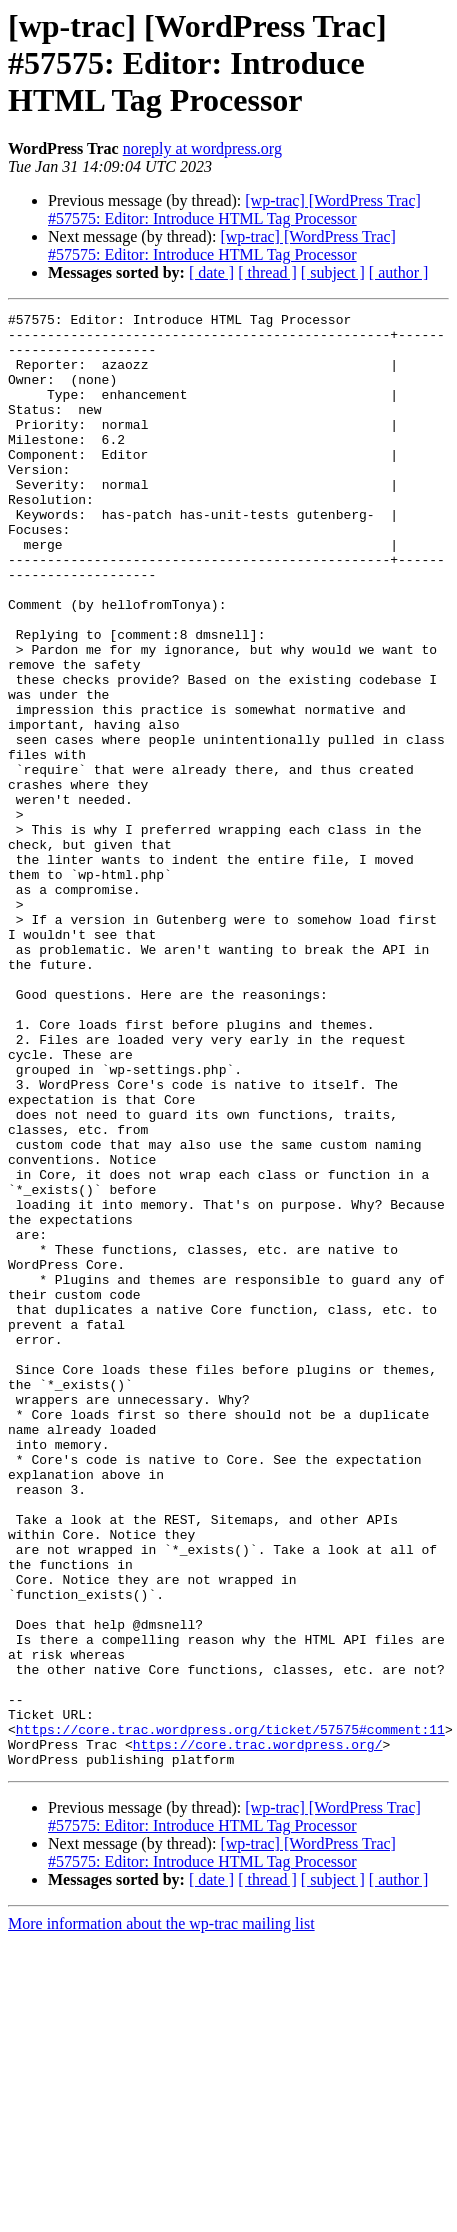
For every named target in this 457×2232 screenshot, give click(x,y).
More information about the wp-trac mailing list (161, 2214)
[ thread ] (267, 272)
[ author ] (399, 272)
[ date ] (211, 272)
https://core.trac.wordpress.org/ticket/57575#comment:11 (230, 2014)
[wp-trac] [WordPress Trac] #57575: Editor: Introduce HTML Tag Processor (234, 209)
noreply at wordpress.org (202, 148)
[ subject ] (333, 272)
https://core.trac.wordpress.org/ (258, 2032)
